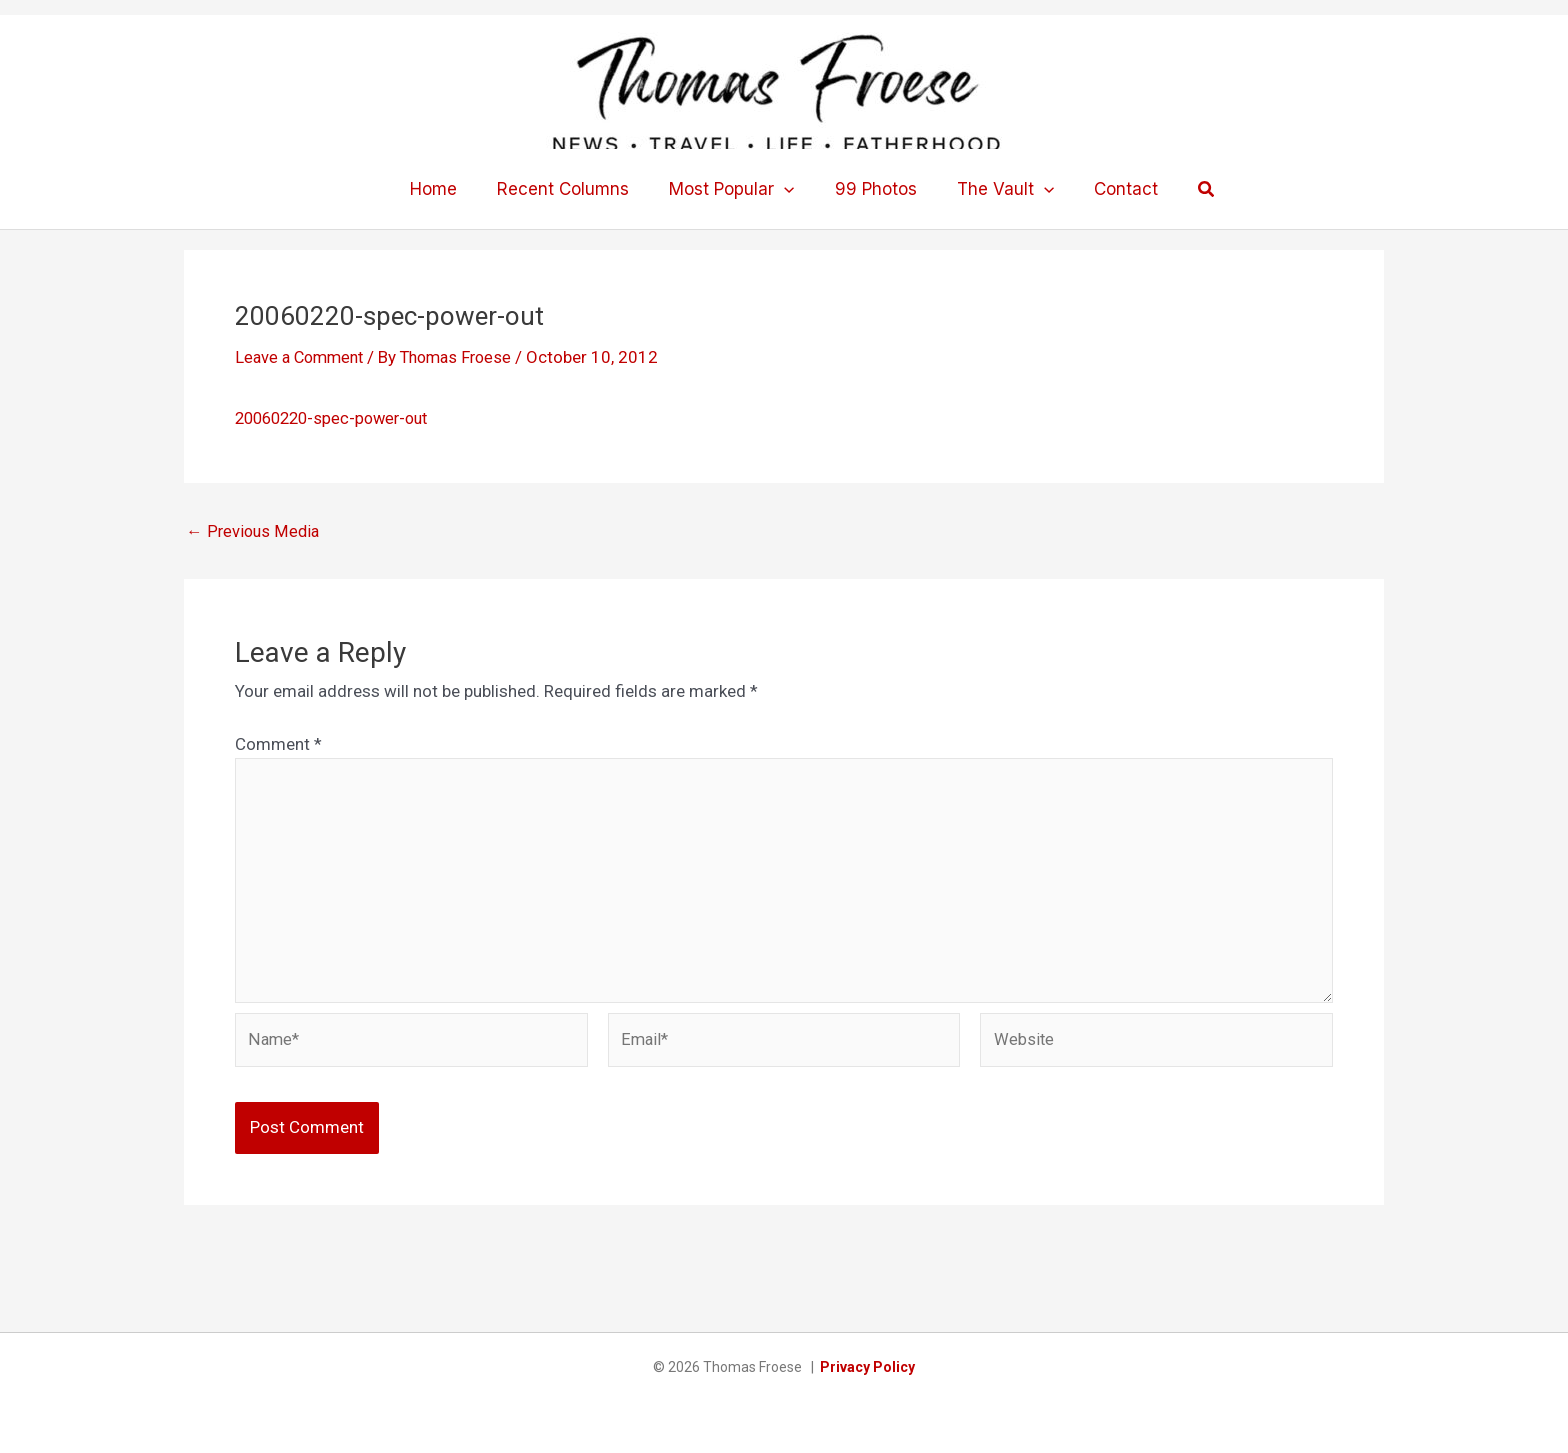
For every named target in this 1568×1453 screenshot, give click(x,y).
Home (448, 189)
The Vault (996, 189)
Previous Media (254, 531)
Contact (1111, 189)
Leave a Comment (303, 357)
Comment (278, 744)
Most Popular (734, 189)
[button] (787, 189)
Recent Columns (572, 189)
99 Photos (873, 189)
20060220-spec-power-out (338, 418)
